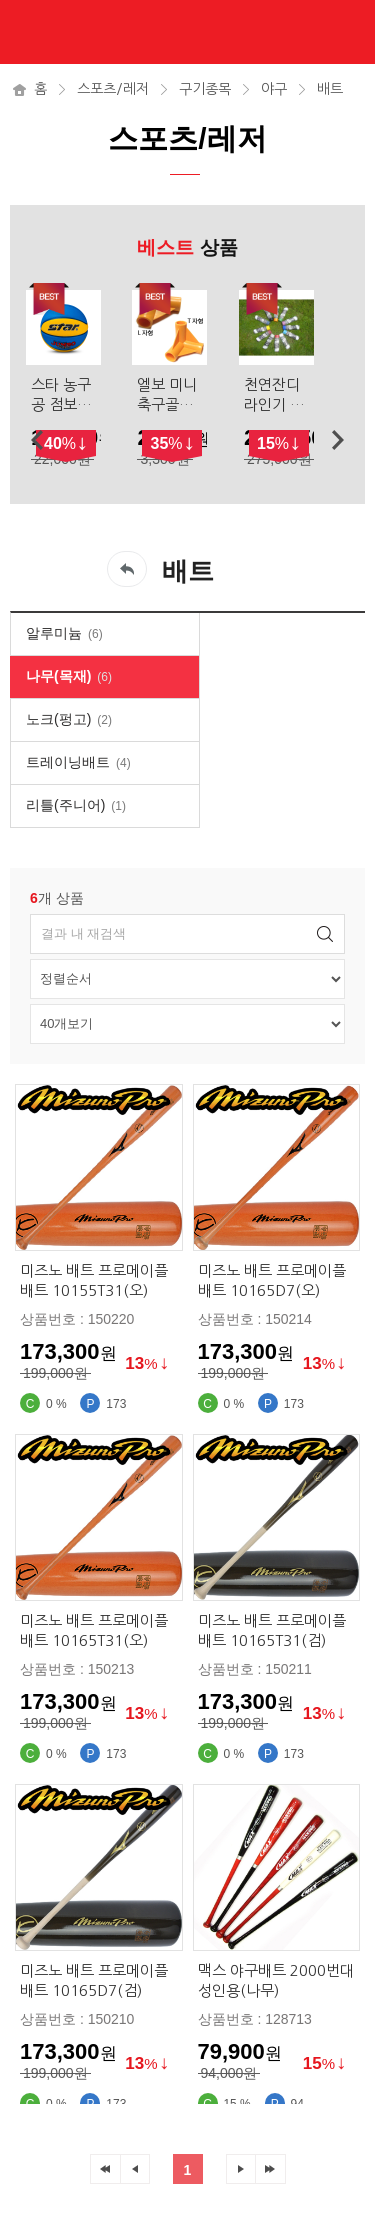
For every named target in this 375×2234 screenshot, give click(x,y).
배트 (330, 89)
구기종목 (205, 89)
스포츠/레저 (113, 89)
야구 (274, 89)
